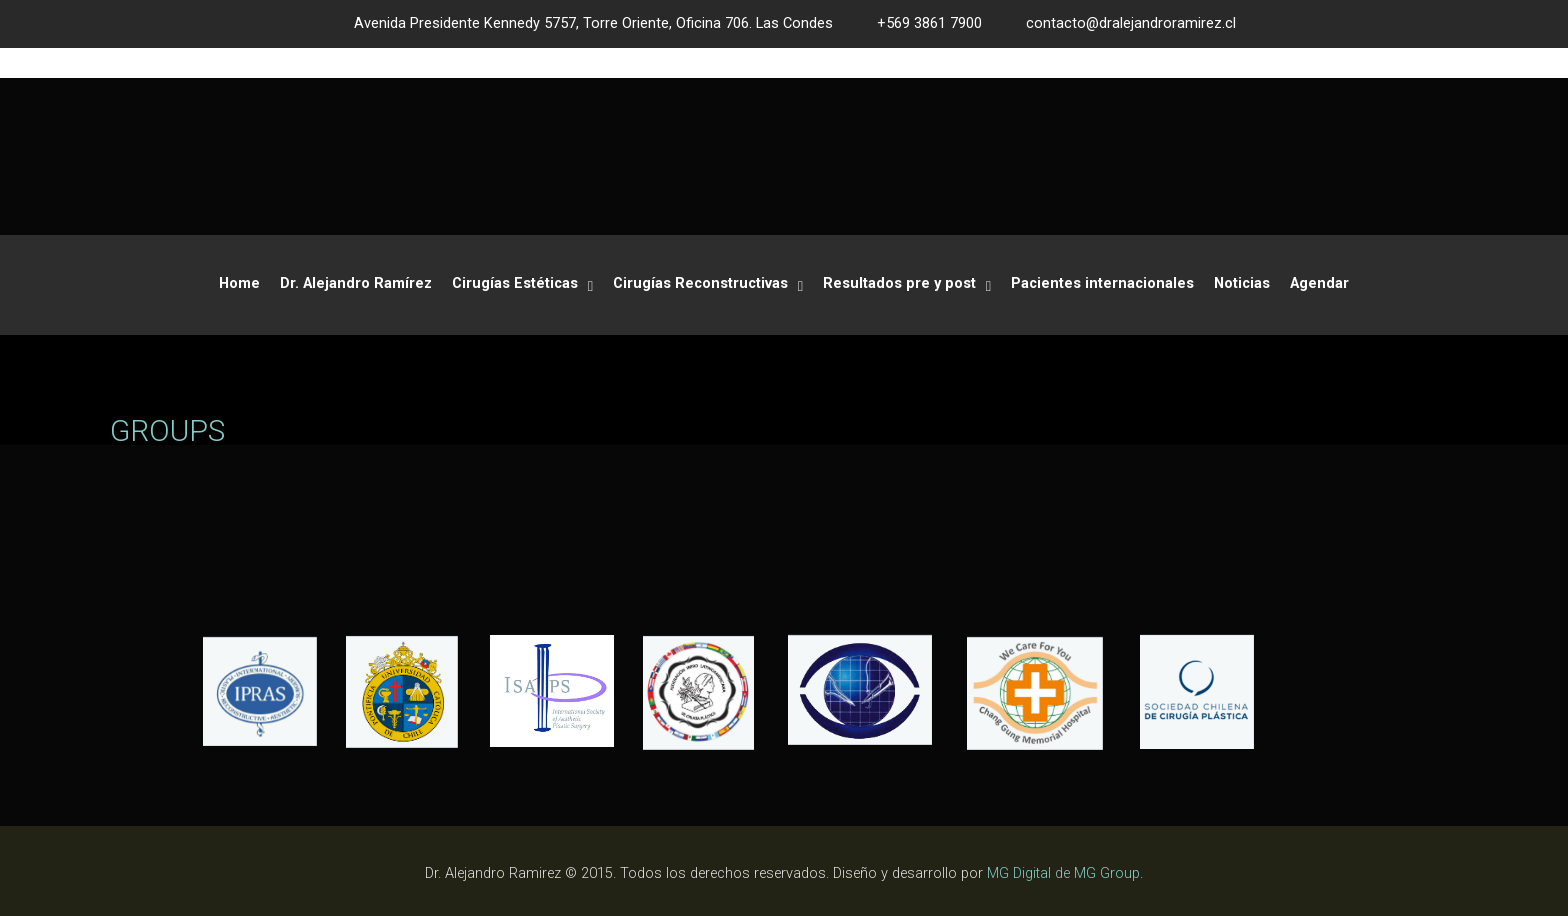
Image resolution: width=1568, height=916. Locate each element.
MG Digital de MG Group (1063, 873)
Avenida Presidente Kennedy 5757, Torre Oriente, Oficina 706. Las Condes (593, 23)
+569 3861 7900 (929, 23)
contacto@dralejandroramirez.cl (1131, 23)
